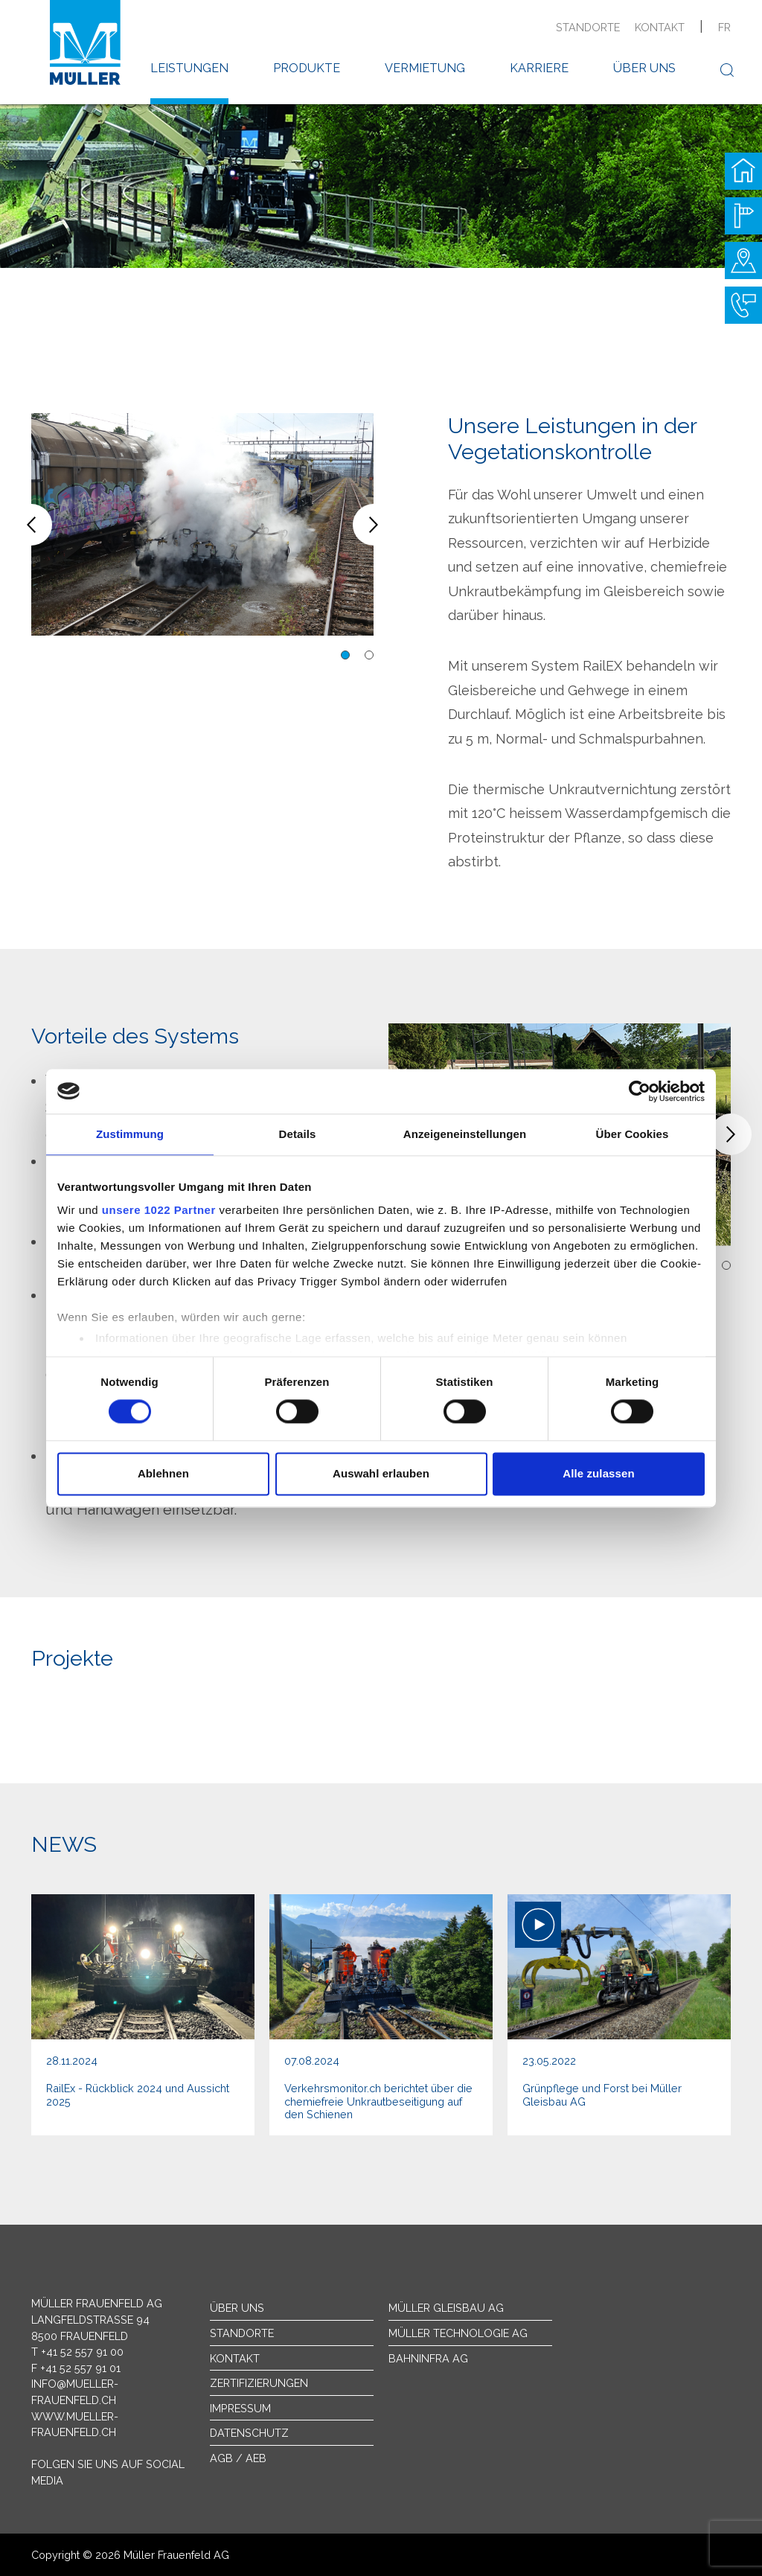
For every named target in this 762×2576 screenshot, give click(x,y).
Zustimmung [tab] (130, 1134)
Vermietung (425, 68)
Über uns (644, 68)
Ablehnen (163, 1473)
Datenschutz (249, 2432)
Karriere (539, 68)
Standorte (588, 27)
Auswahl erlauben (381, 1473)
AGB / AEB (238, 2458)
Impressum (240, 2408)
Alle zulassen (598, 1473)
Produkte (306, 68)
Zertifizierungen (259, 2383)
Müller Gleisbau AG (446, 2307)
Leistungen (189, 68)
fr (724, 27)
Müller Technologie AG (458, 2333)
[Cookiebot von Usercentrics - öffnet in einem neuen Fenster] (639, 1091)
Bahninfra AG (428, 2358)
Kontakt (660, 27)
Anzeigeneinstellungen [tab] (464, 1134)
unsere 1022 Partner (159, 1210)
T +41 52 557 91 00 (77, 2351)
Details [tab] (297, 1134)
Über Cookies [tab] (632, 1134)
